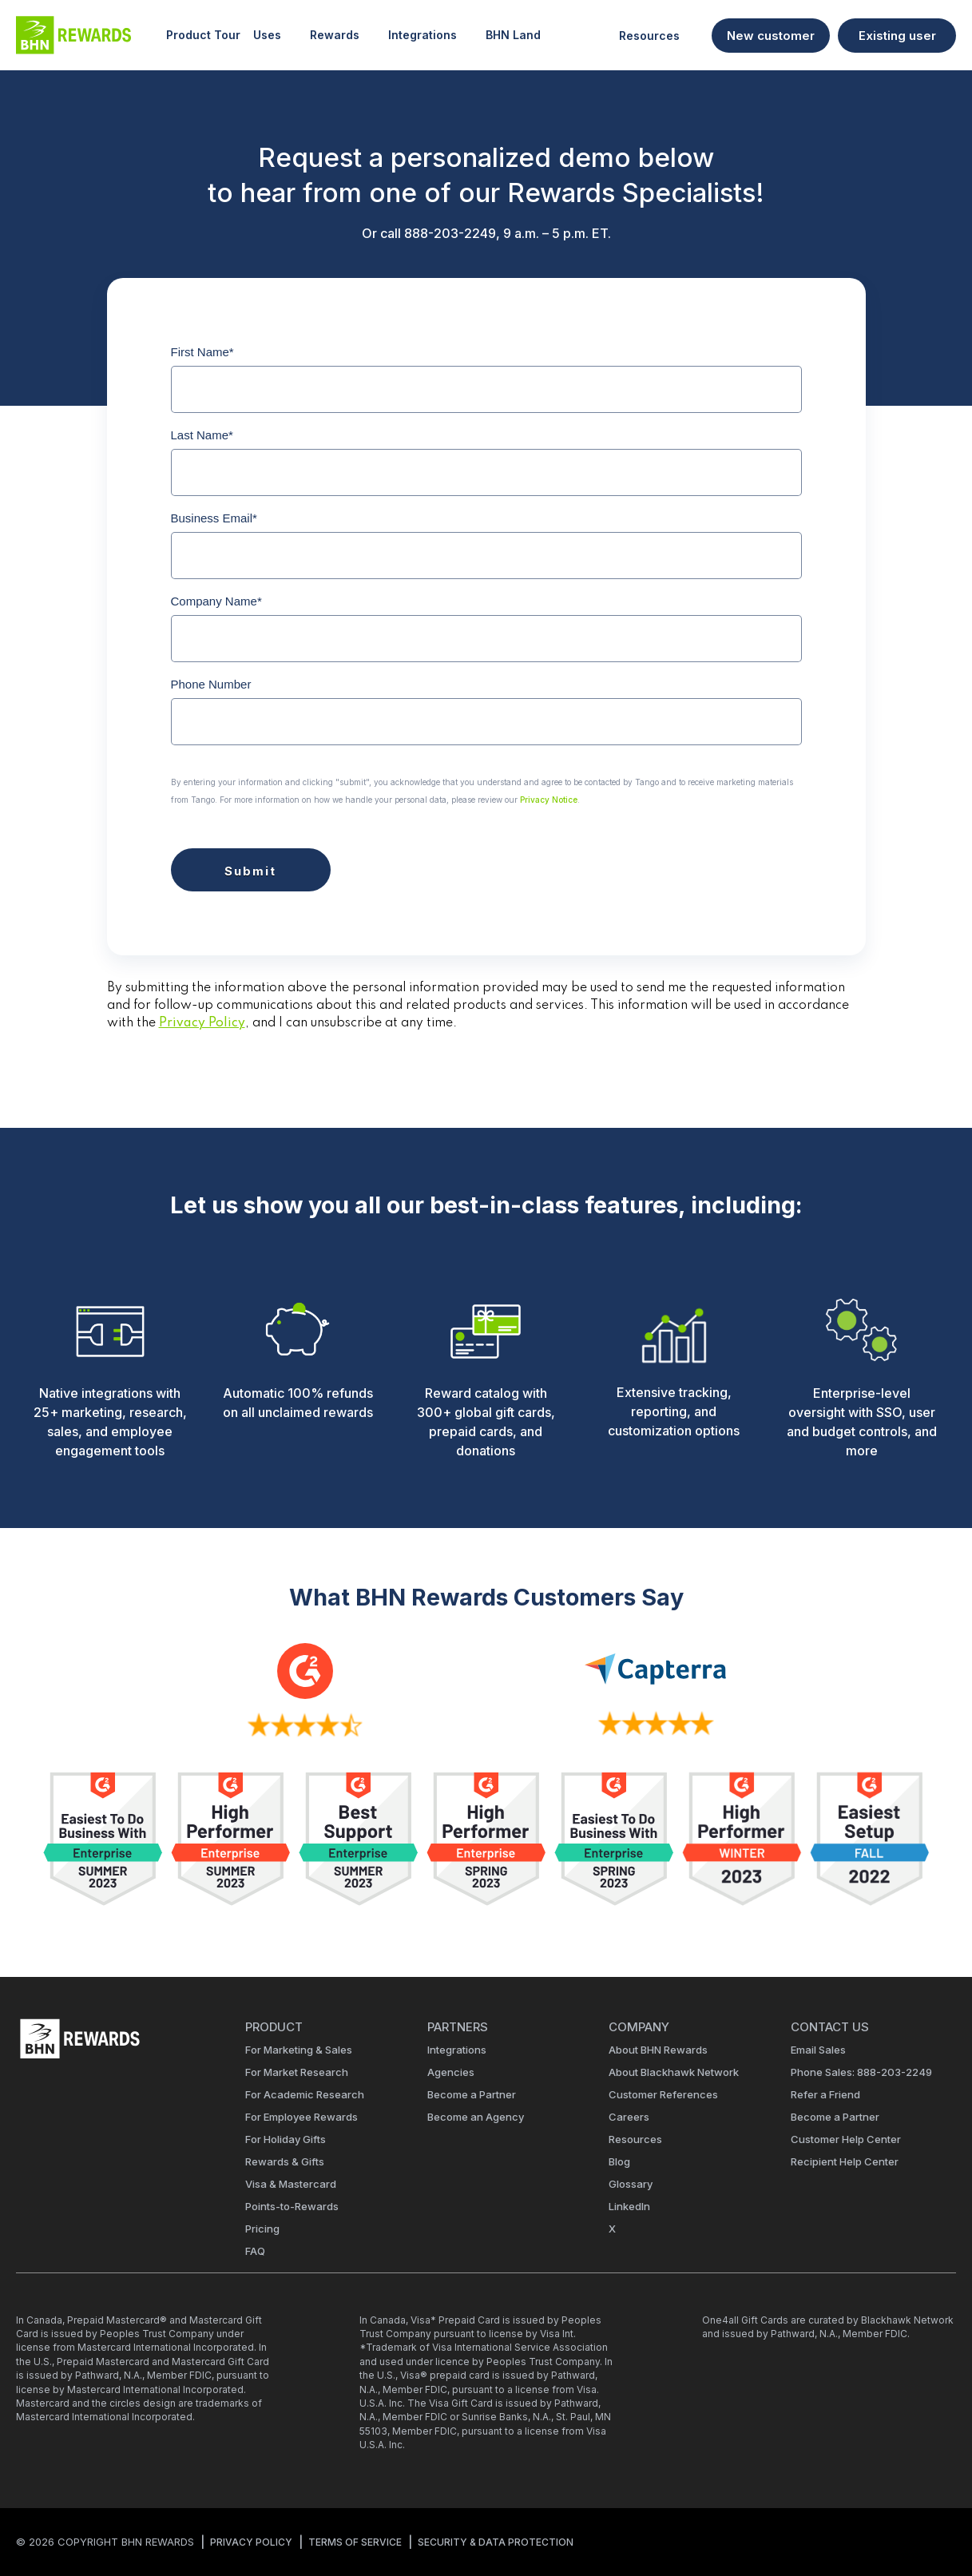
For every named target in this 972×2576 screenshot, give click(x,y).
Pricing (262, 2228)
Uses (275, 35)
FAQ (255, 2251)
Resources (657, 35)
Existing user (897, 35)
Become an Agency (475, 2116)
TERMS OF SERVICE (355, 2542)
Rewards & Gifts (284, 2161)
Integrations (430, 35)
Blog (619, 2161)
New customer (771, 35)
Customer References (663, 2094)
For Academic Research (304, 2094)
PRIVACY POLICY (251, 2542)
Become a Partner (471, 2094)
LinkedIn (629, 2206)
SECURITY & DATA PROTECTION (495, 2542)
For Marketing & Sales (298, 2049)
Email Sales (818, 2049)
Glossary (631, 2183)
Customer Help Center (846, 2139)
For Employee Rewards (301, 2116)
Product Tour (203, 35)
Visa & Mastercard (290, 2183)
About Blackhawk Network (674, 2072)
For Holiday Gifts (285, 2139)
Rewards (342, 35)
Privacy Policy (202, 1023)
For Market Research (296, 2072)
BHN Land (513, 35)
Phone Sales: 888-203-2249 (861, 2072)
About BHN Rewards (658, 2049)
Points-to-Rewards (292, 2206)
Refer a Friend (825, 2094)
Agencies (450, 2072)
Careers (629, 2116)
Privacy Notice (548, 799)
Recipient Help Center (845, 2161)
